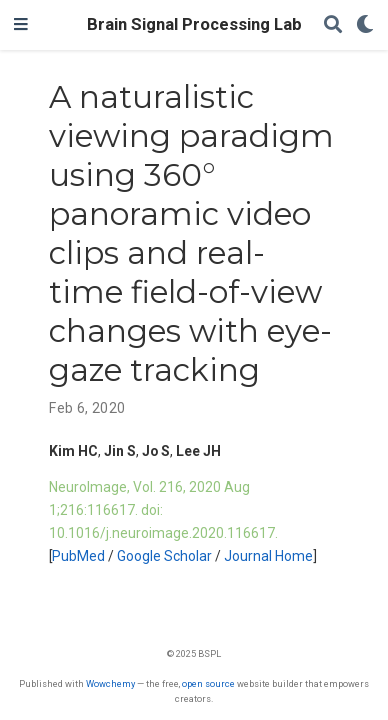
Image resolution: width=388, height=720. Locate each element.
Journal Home (268, 556)
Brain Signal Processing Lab (194, 24)
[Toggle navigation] (21, 25)
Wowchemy (110, 683)
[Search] (333, 25)
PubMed (78, 556)
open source (208, 683)
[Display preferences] (365, 25)
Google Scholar (164, 556)
